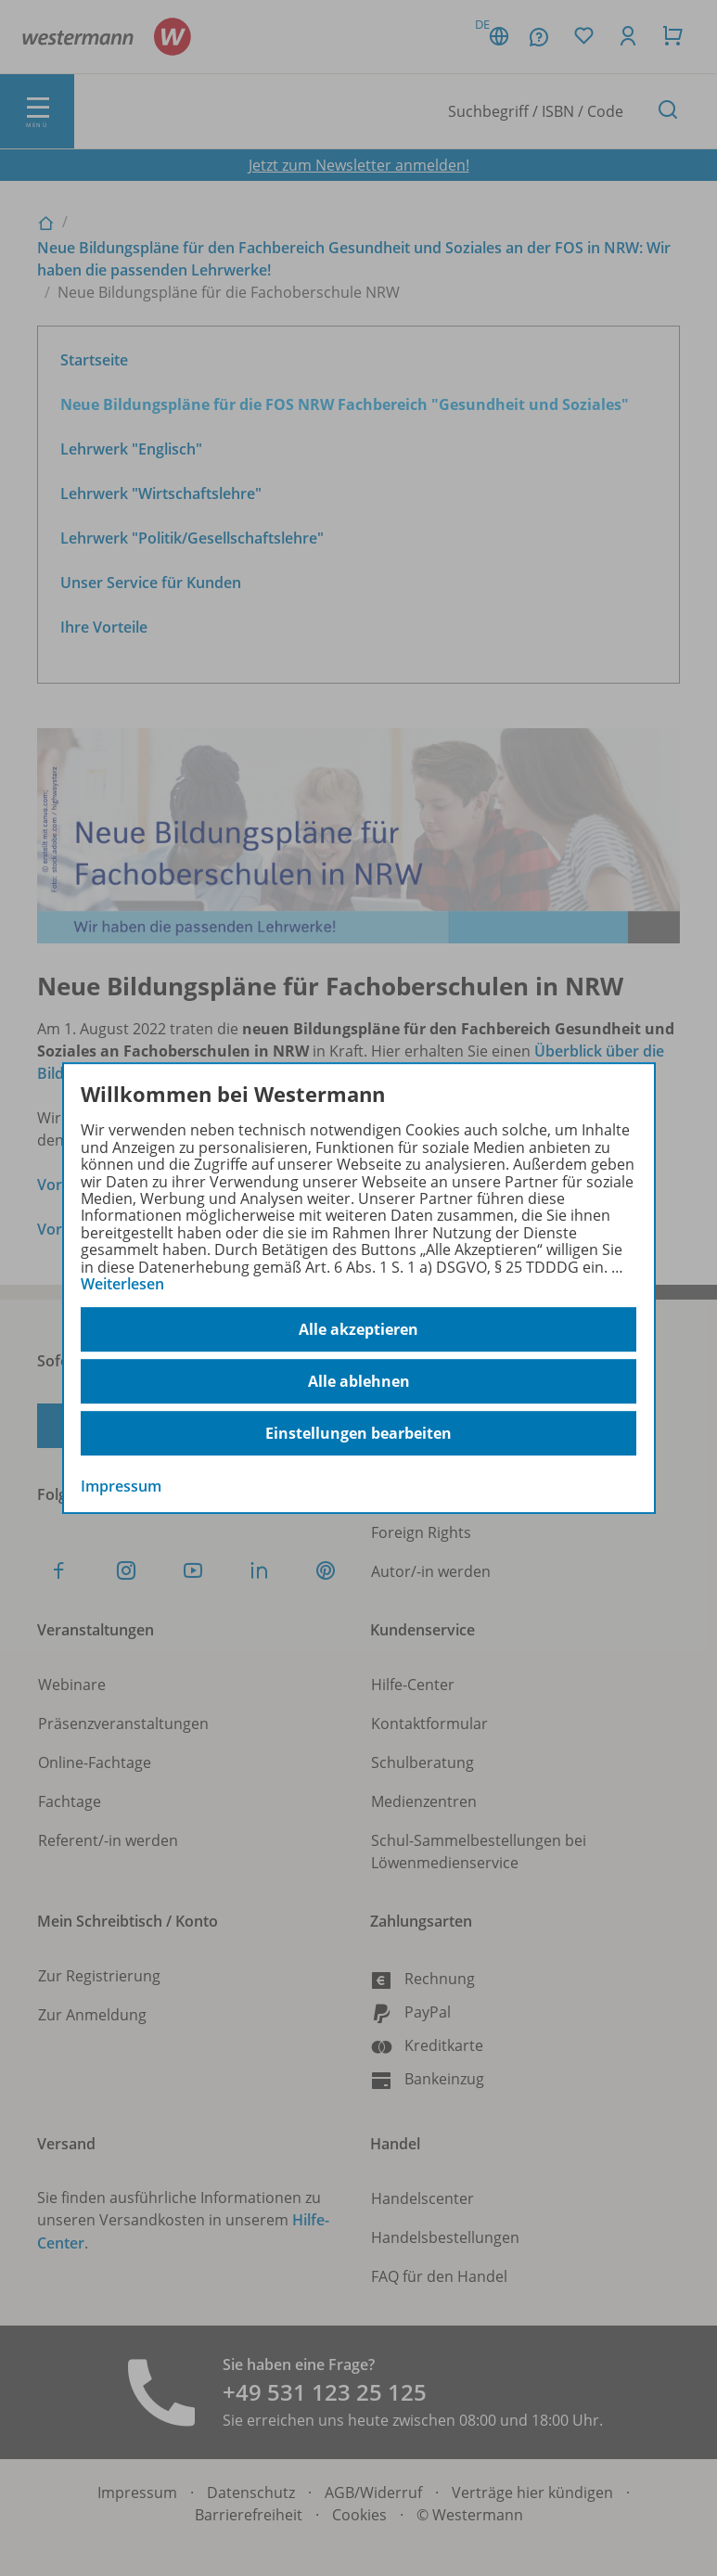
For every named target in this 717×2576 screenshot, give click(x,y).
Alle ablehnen (359, 1381)
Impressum (121, 1487)
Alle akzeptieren (358, 1329)
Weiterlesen (122, 1284)
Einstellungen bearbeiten (358, 1433)
